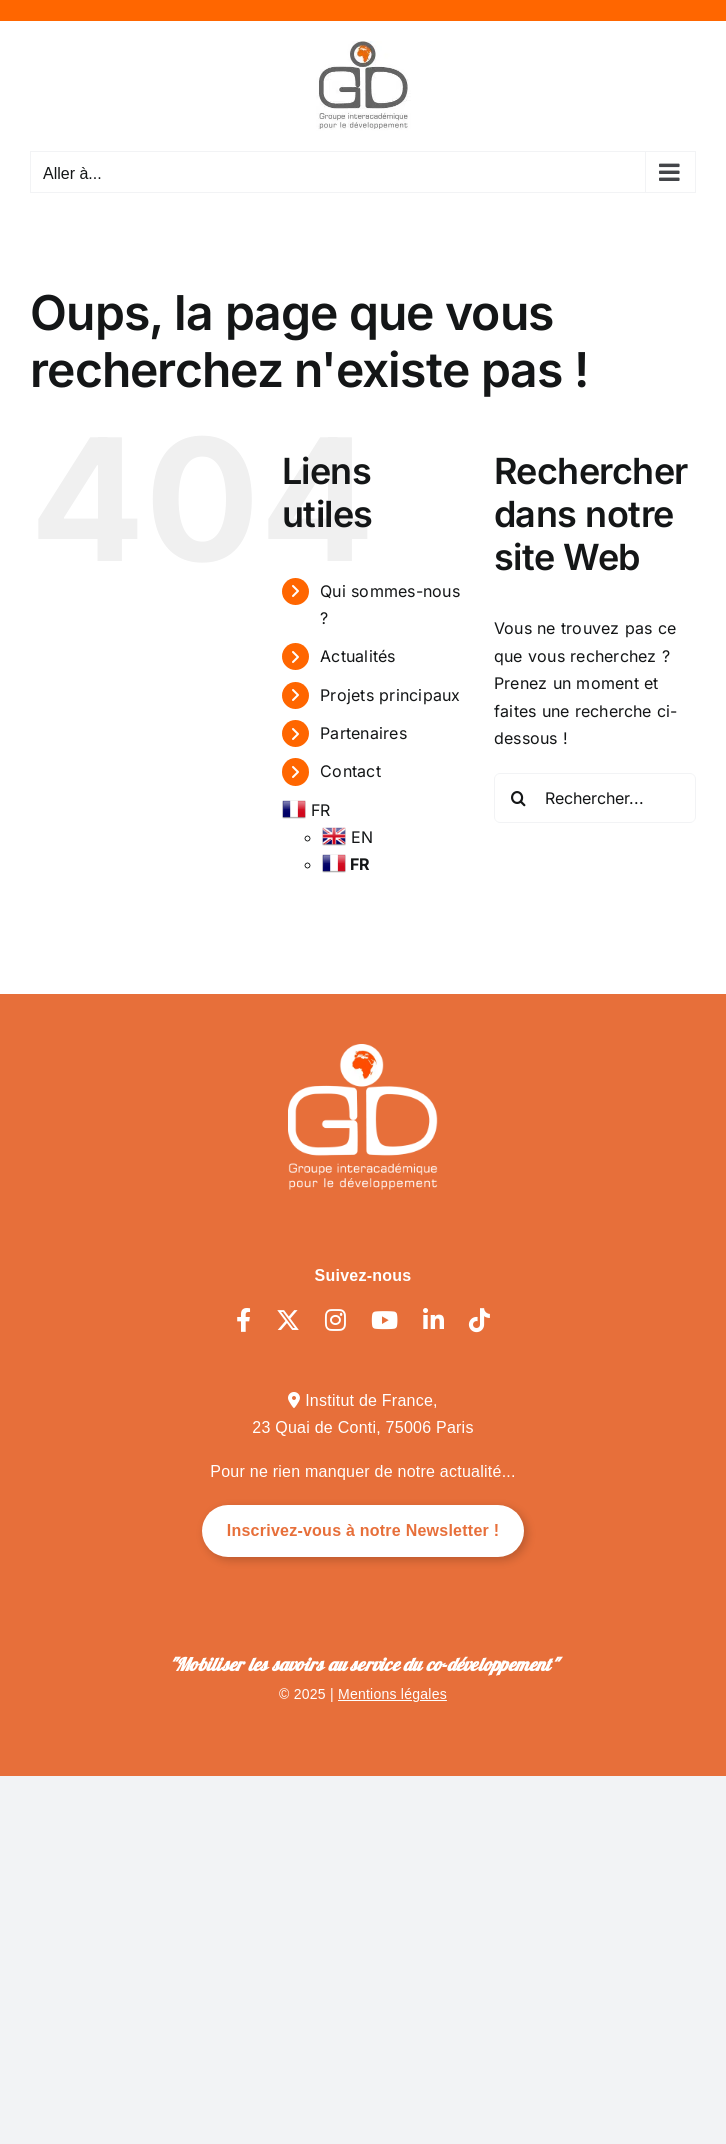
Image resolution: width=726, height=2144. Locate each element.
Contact (350, 771)
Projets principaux (390, 695)
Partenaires (363, 733)
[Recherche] (519, 798)
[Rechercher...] (595, 798)
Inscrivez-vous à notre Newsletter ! (363, 1530)
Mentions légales (392, 1694)
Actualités (357, 656)
